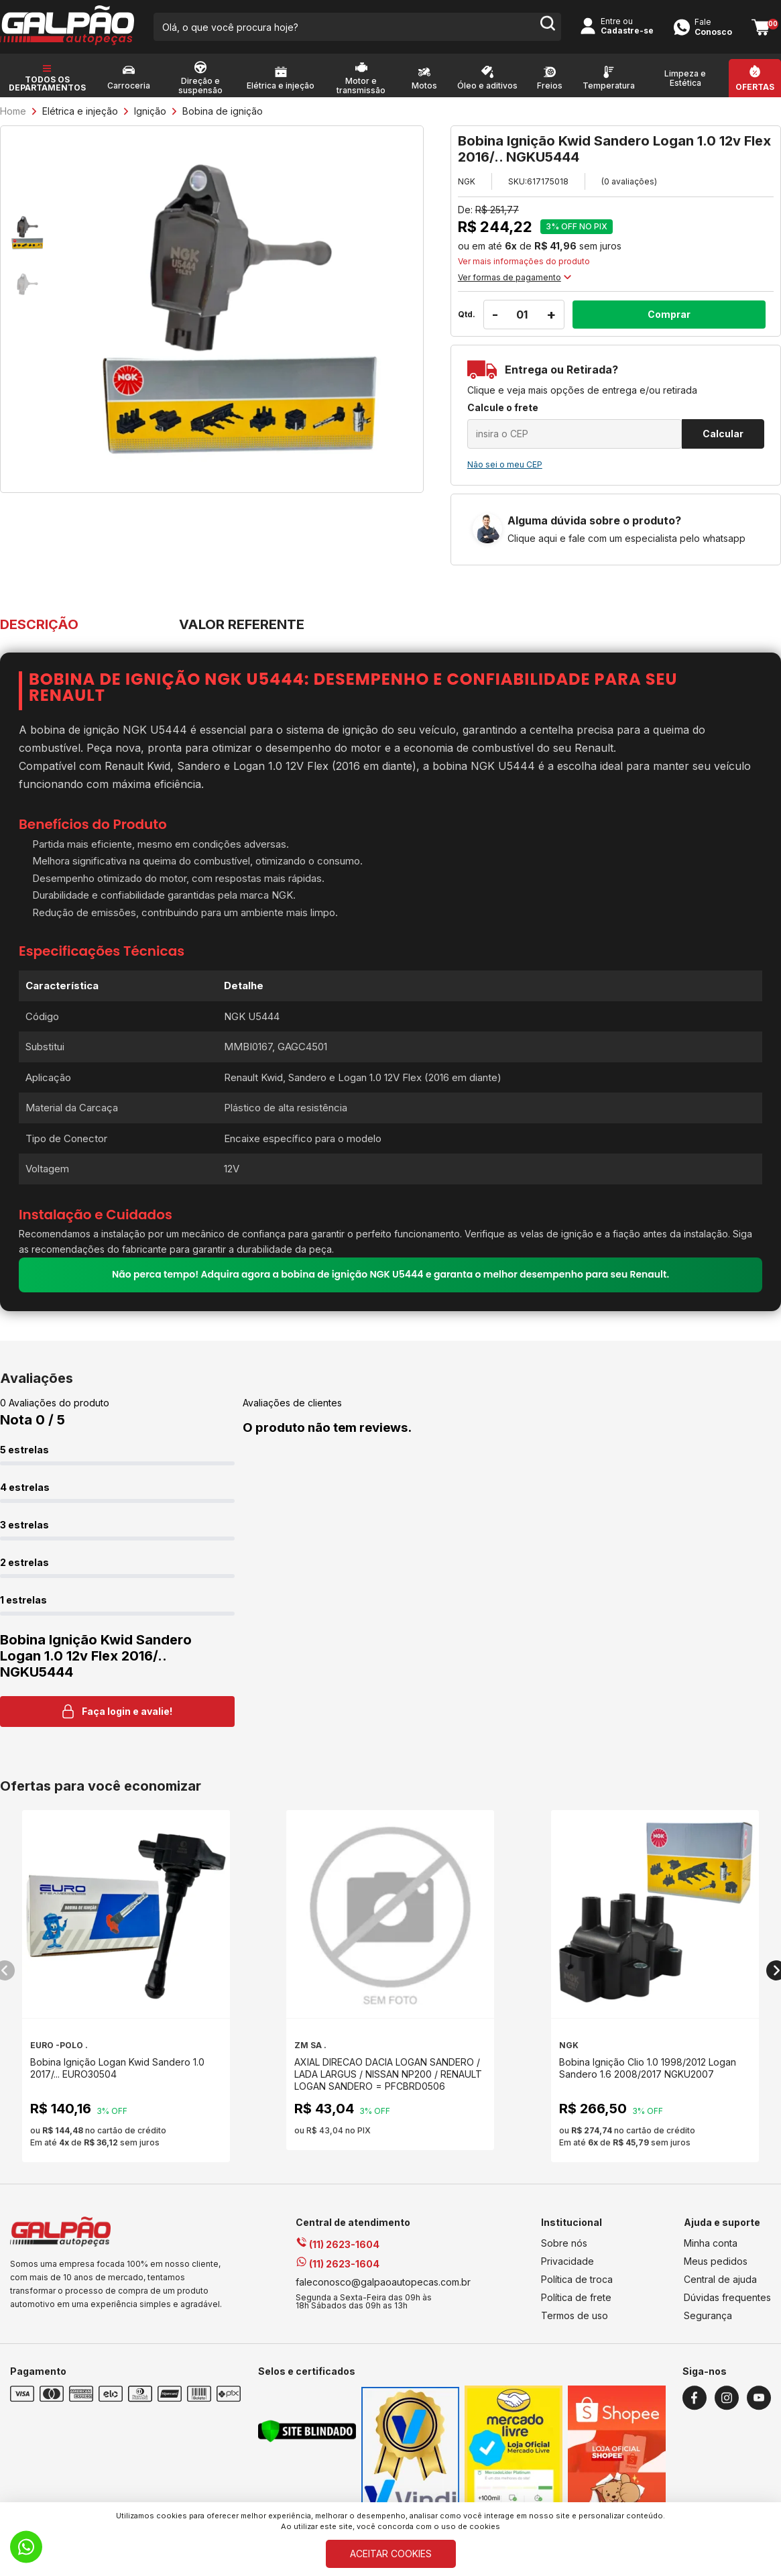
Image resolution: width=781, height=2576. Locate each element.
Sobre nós (564, 2243)
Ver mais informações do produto (524, 262)
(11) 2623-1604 (337, 2244)
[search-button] (547, 26)
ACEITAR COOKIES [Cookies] (391, 2553)
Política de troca (577, 2279)
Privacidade (567, 2261)
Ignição (150, 111)
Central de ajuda (720, 2279)
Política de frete (576, 2297)
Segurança (708, 2315)
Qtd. (466, 314)
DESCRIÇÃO (39, 624)
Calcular (723, 433)
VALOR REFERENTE (241, 624)
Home (13, 111)
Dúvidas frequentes (727, 2297)
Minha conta (710, 2243)
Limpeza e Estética (685, 78)
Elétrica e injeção (80, 111)
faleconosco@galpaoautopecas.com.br (383, 2282)
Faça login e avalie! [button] (117, 1711)
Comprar (669, 314)
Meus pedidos (715, 2261)
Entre (611, 21)
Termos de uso (574, 2315)
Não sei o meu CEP (504, 464)
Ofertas (754, 87)
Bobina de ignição (222, 111)
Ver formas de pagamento (514, 277)
